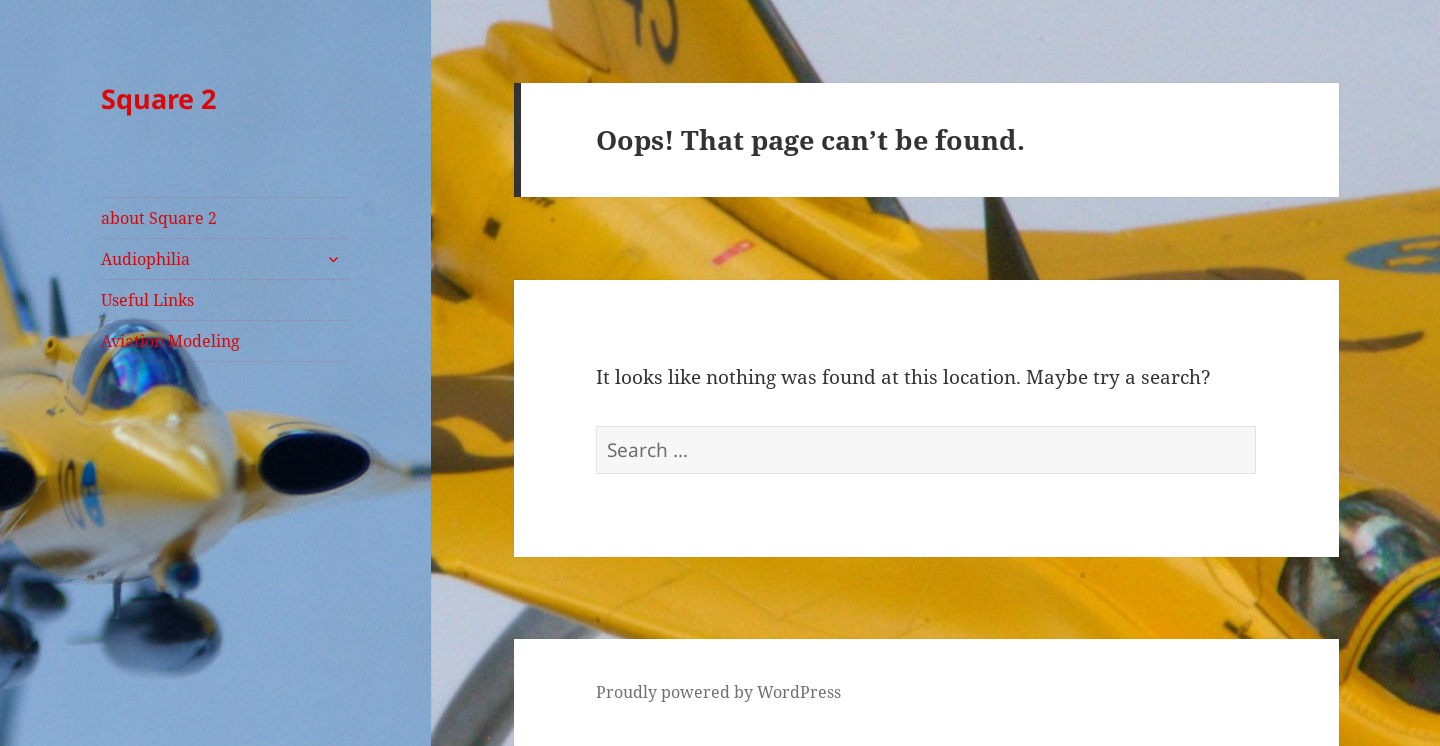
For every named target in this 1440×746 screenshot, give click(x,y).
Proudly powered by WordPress (718, 692)
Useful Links (147, 300)
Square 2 (158, 98)
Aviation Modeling (170, 341)
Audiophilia (145, 259)
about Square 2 (159, 218)
